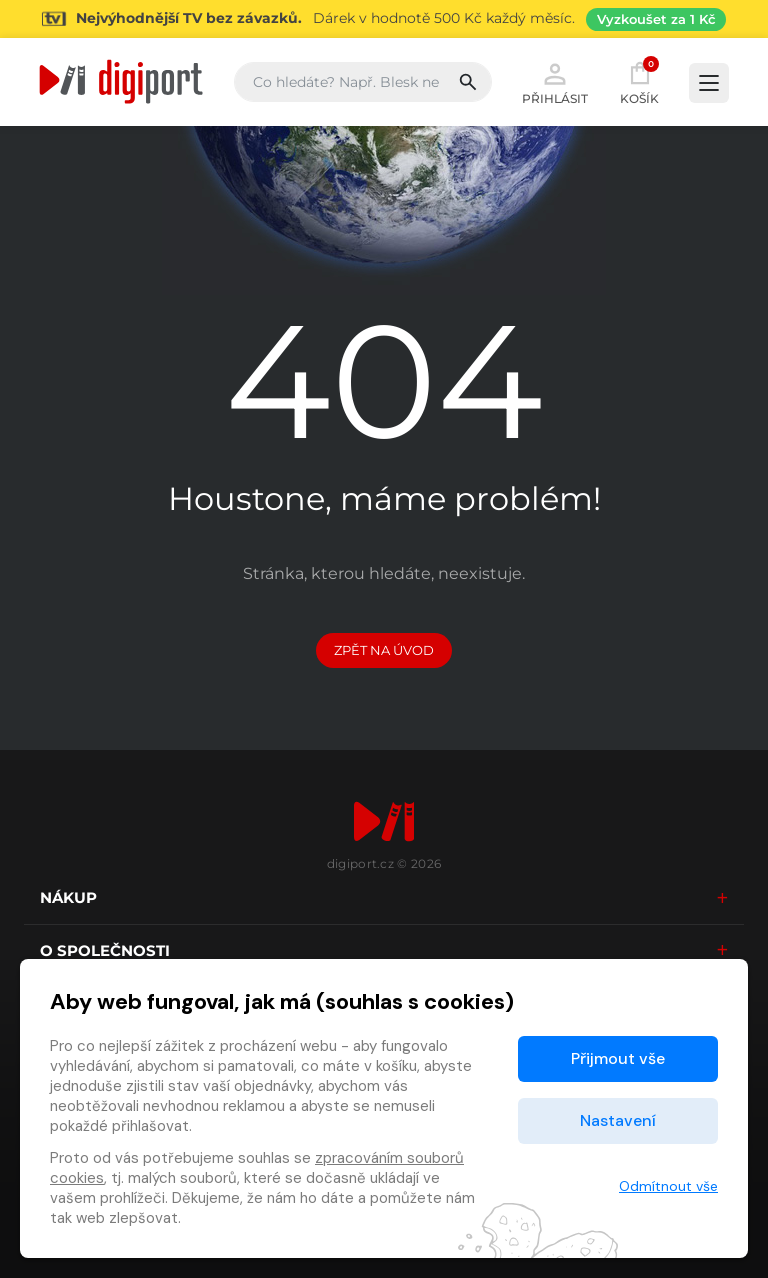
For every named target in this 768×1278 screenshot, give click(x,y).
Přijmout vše (618, 1058)
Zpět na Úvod (384, 650)
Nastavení (618, 1120)
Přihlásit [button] (555, 82)
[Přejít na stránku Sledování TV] (384, 19)
